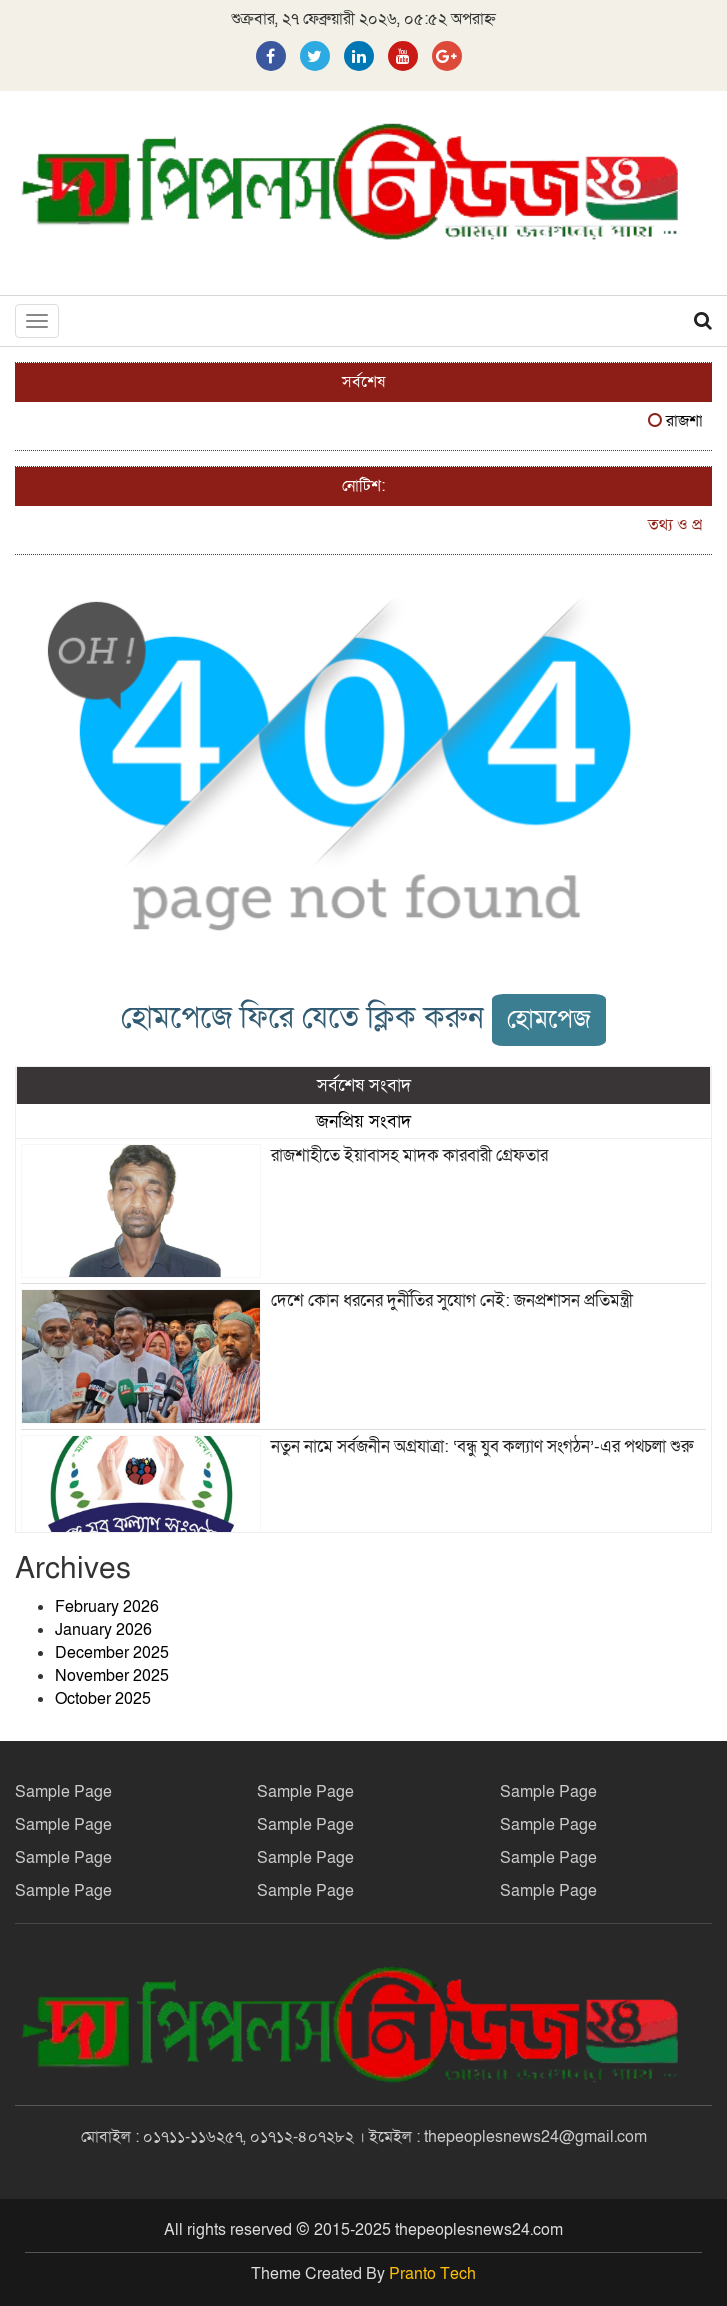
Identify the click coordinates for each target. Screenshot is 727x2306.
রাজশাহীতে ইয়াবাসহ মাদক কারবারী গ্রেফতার (409, 1155)
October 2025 (103, 1699)
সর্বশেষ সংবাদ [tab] (364, 1085)
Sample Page (63, 1792)
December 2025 (112, 1653)
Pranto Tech (432, 2274)
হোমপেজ (549, 1019)
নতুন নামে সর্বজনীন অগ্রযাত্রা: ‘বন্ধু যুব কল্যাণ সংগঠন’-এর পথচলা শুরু (482, 1446)
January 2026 (103, 1630)
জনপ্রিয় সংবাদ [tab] (363, 1121)
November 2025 (112, 1676)
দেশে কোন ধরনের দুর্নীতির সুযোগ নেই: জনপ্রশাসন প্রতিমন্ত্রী (452, 1300)
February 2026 (107, 1607)
